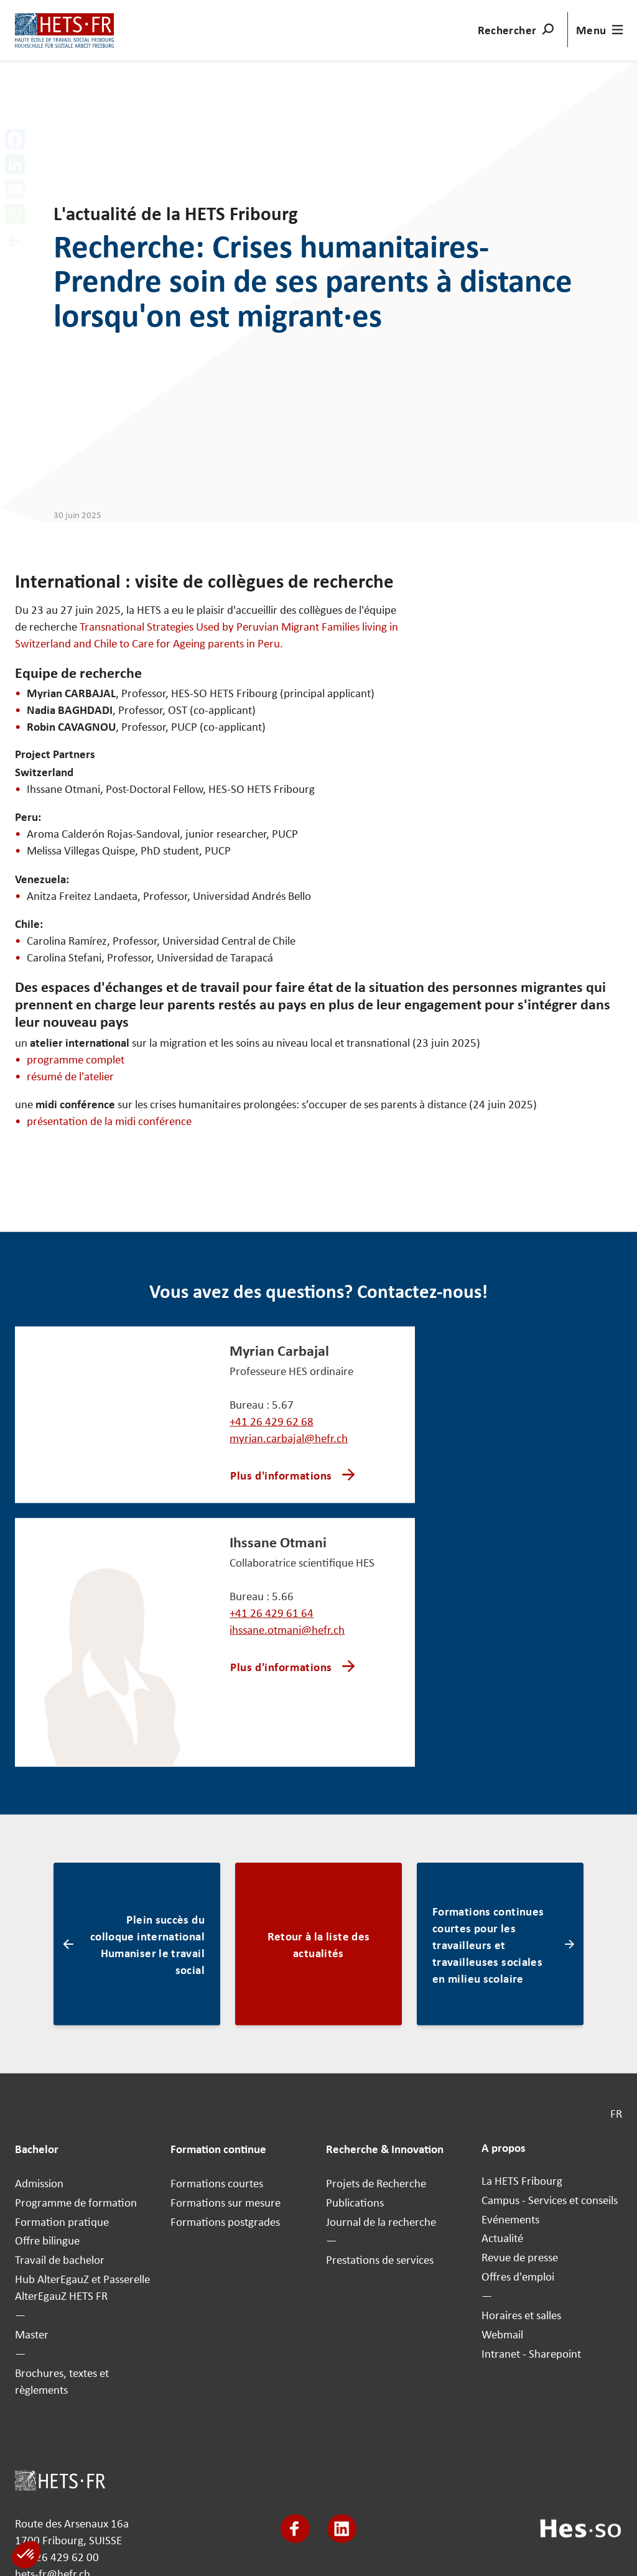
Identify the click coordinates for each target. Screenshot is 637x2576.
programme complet (75, 1058)
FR (616, 2113)
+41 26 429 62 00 (57, 2556)
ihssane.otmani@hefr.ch (287, 1629)
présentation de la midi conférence (109, 1120)
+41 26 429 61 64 (272, 1612)
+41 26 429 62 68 (272, 1421)
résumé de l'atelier (70, 1075)
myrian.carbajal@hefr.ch (289, 1437)
